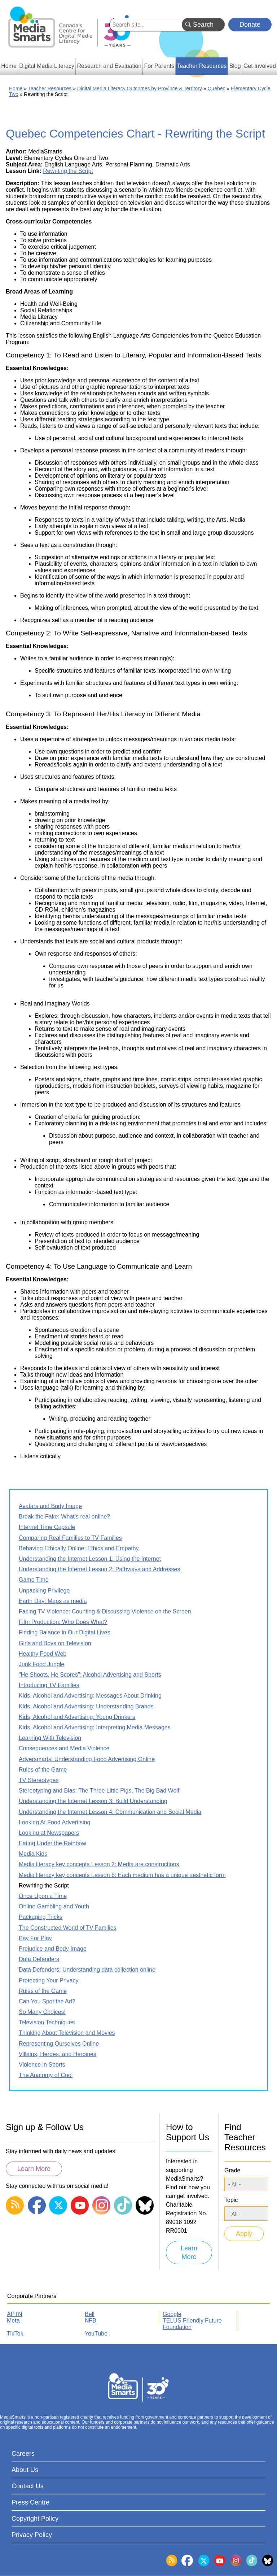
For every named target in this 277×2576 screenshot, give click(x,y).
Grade (232, 2170)
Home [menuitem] (9, 66)
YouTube (96, 2333)
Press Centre (30, 2502)
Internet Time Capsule (47, 1527)
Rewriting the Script (68, 171)
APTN (14, 2314)
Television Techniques (47, 2022)
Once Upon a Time (43, 1896)
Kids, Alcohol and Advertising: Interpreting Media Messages (95, 1727)
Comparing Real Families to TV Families (70, 1538)
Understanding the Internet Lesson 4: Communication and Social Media (110, 1812)
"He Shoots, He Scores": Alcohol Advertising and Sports (90, 1675)
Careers (23, 2453)
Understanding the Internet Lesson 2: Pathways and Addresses (99, 1569)
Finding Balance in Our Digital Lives (64, 1632)
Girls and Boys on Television (55, 1643)
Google (172, 2314)
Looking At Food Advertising (54, 1822)
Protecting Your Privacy (48, 1980)
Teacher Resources (50, 88)
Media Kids (33, 1854)
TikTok (15, 2333)
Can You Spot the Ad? (47, 2001)
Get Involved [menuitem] (259, 66)
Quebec (216, 88)
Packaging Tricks (40, 1917)
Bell (89, 2314)
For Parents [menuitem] (159, 66)
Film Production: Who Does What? (63, 1622)
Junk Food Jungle (41, 1664)
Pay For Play (35, 1938)
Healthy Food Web (42, 1654)
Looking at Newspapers (49, 1833)
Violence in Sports (42, 2065)
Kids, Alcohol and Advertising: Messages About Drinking (90, 1696)
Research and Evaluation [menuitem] (109, 66)
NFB (90, 2320)
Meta (13, 2320)
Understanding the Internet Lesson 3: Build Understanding (93, 1801)
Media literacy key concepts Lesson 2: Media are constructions (99, 1864)
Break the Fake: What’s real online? (64, 1516)
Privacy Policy (32, 2534)
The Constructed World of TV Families (67, 1928)
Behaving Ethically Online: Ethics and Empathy (79, 1548)
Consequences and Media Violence (64, 1748)
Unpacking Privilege (44, 1590)
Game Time (34, 1580)
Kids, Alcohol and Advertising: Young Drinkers (77, 1717)
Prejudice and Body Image (53, 1949)
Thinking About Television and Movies (67, 2033)
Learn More (33, 2168)
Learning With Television (50, 1738)
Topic (231, 2200)
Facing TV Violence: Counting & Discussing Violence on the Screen (105, 1611)
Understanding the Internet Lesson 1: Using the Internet (90, 1559)
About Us (25, 2469)
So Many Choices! (42, 2012)
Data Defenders (39, 1959)
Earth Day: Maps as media (53, 1601)
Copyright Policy (35, 2518)
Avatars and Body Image (50, 1506)
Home (15, 88)
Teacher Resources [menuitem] (202, 66)
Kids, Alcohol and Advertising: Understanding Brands (86, 1706)
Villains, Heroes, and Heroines (57, 2054)
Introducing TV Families (49, 1685)
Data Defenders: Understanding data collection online (87, 1970)
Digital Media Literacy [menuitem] (46, 66)
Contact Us (28, 2486)
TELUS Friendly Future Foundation (192, 2323)
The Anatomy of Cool (45, 2075)
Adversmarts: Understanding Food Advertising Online (87, 1759)
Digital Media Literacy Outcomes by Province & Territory (139, 88)
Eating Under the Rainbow (52, 1843)
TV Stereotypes (38, 1780)
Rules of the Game (43, 1770)
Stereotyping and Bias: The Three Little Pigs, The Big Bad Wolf (99, 1790)
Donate (249, 24)
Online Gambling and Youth (54, 1906)
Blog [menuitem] (235, 66)
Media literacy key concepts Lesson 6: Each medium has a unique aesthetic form (122, 1875)
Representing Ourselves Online (59, 2044)
